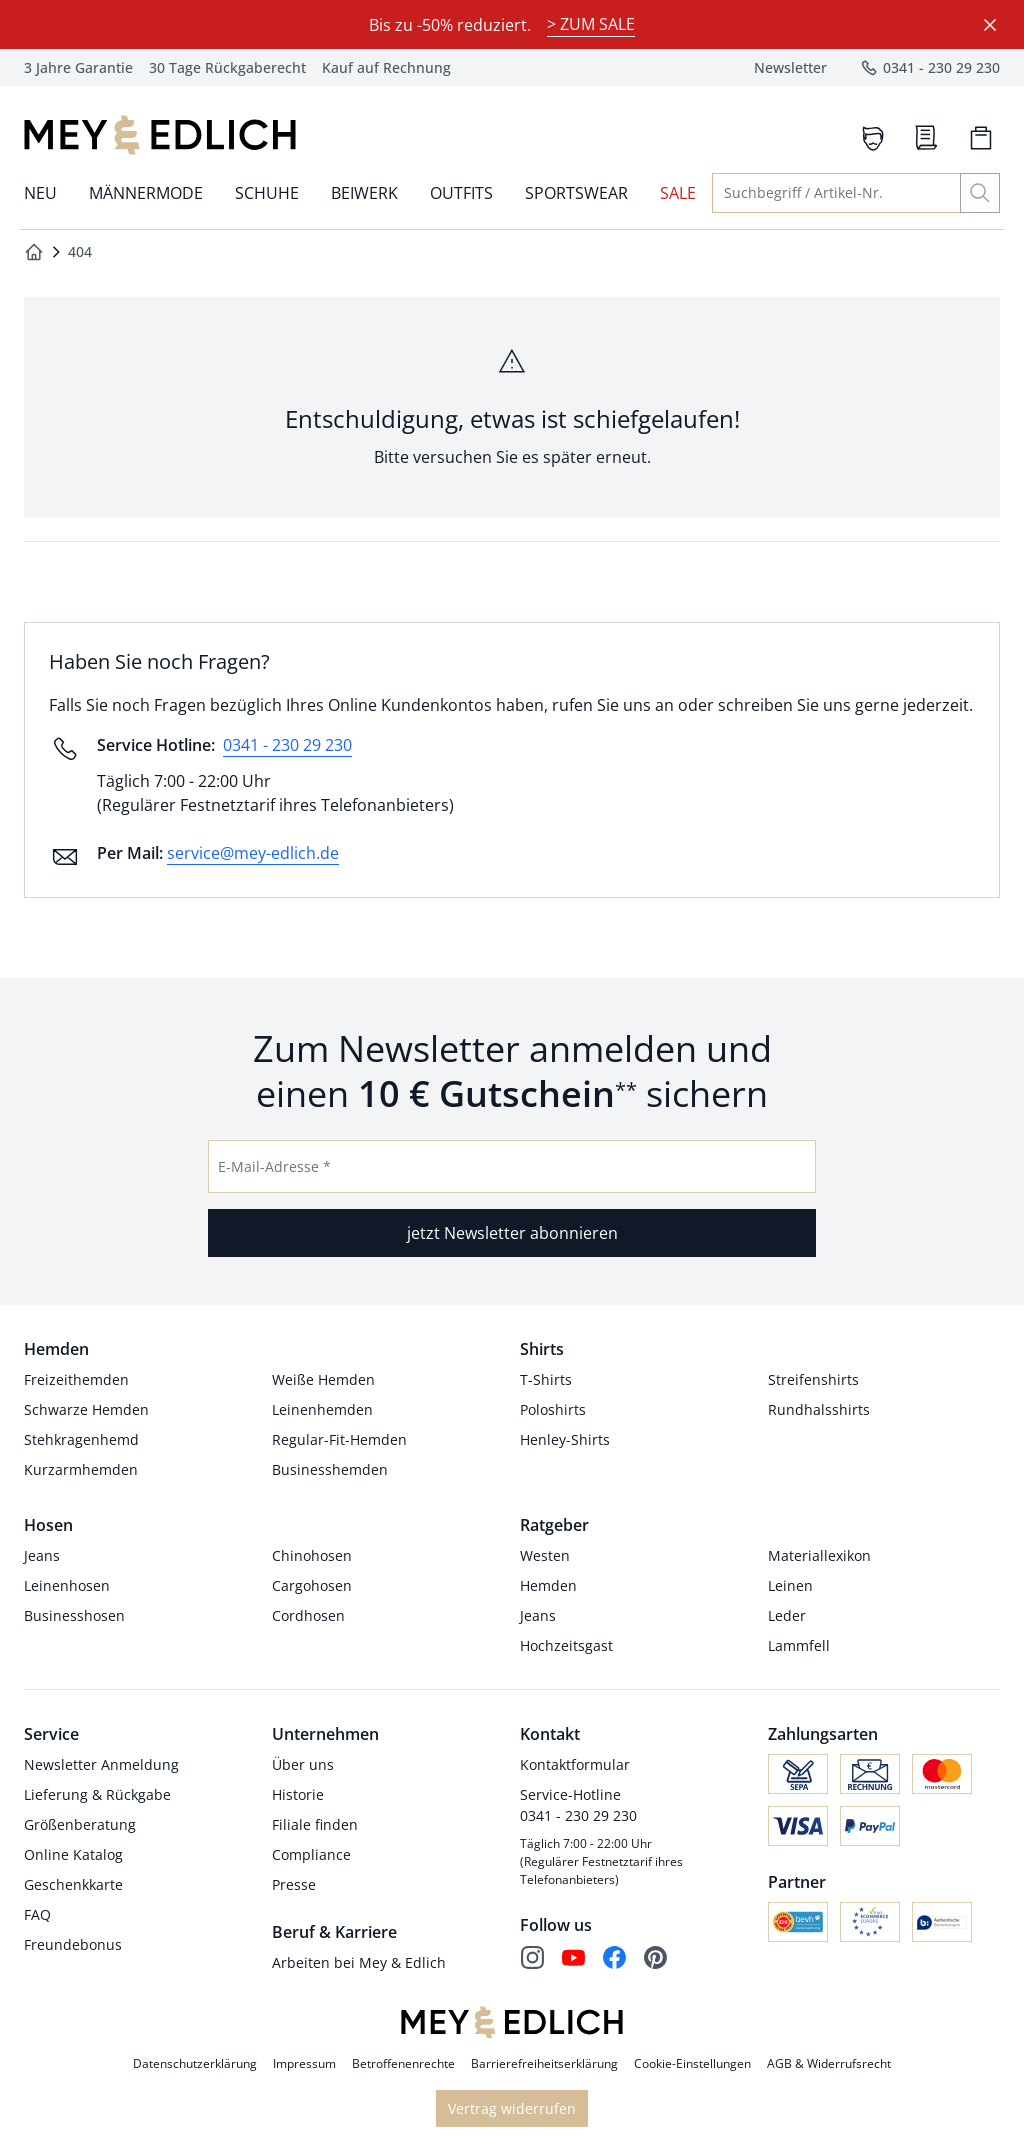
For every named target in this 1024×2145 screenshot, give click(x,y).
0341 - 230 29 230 (287, 745)
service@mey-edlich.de (253, 853)
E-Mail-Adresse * (274, 1166)
